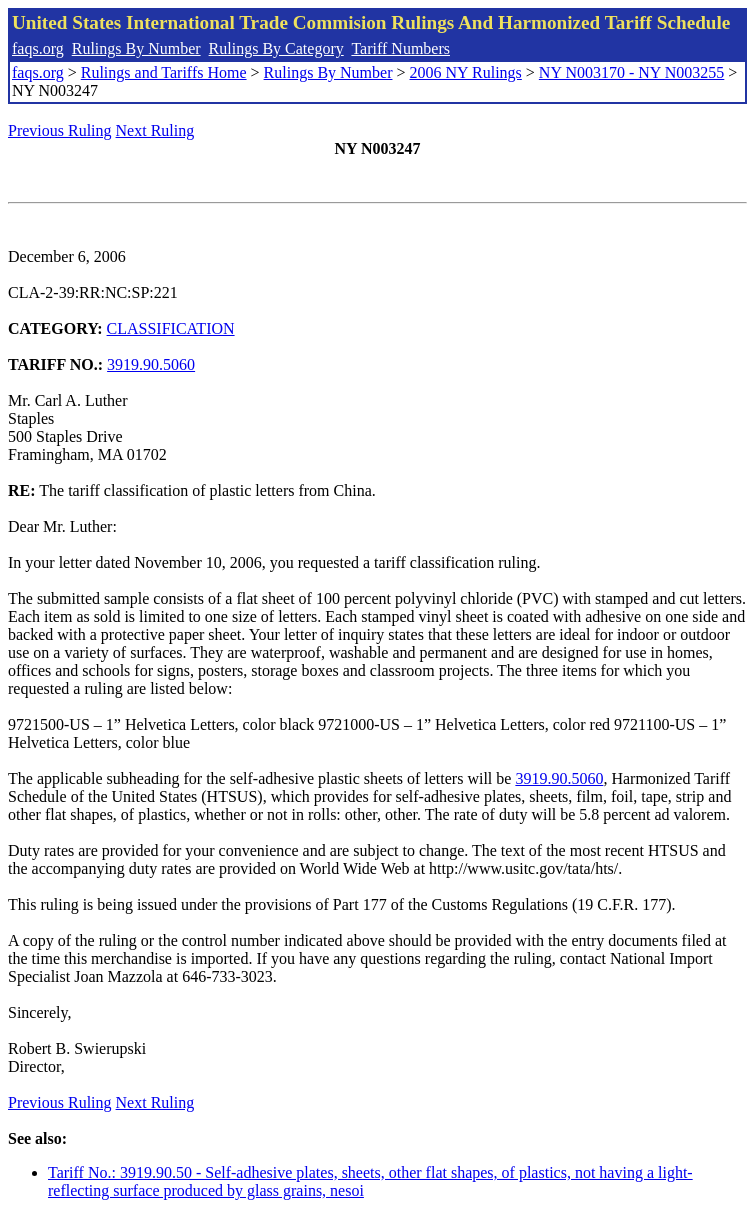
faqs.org (38, 48)
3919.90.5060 (151, 364)
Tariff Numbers (400, 48)
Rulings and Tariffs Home (164, 72)
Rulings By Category (276, 48)
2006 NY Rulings (466, 72)
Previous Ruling (60, 130)
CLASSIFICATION (171, 328)
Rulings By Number (136, 48)
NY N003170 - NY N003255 (631, 72)
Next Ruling (155, 130)
